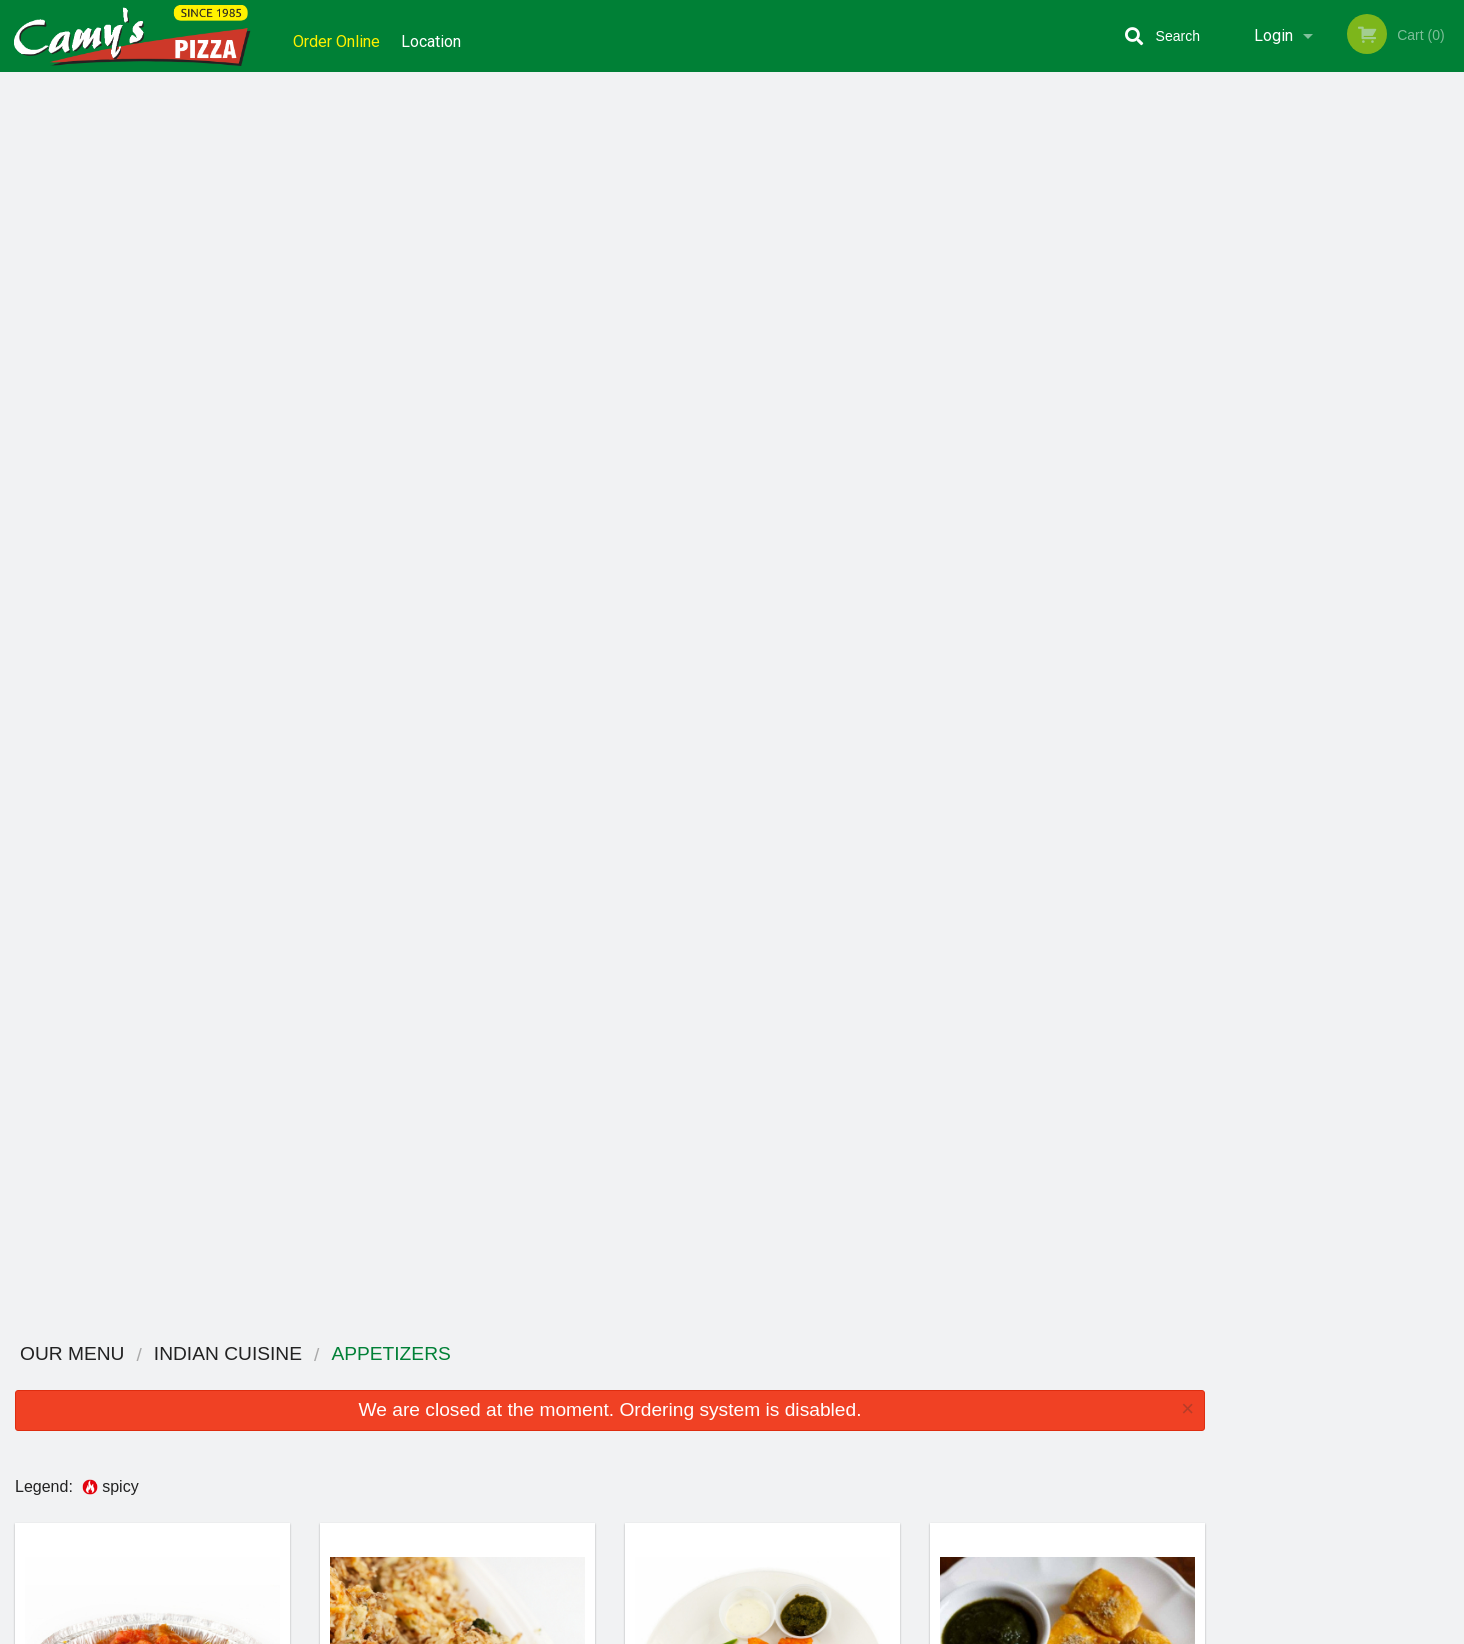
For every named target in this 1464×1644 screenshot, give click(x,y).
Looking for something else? (610, 1302)
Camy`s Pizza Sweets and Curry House (420, 1390)
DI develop (762, 1576)
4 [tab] (1357, 427)
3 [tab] (1327, 427)
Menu (680, 1416)
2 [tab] (1297, 427)
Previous (1235, 286)
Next (1449, 286)
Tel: (1057, 1465)
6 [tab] (1417, 427)
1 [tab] (1267, 427)
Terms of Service (765, 1630)
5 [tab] (1387, 427)
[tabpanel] (1342, 274)
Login (1273, 35)
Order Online (336, 35)
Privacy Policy (870, 1465)
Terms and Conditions (892, 1441)
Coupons (855, 1416)
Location (439, 35)
